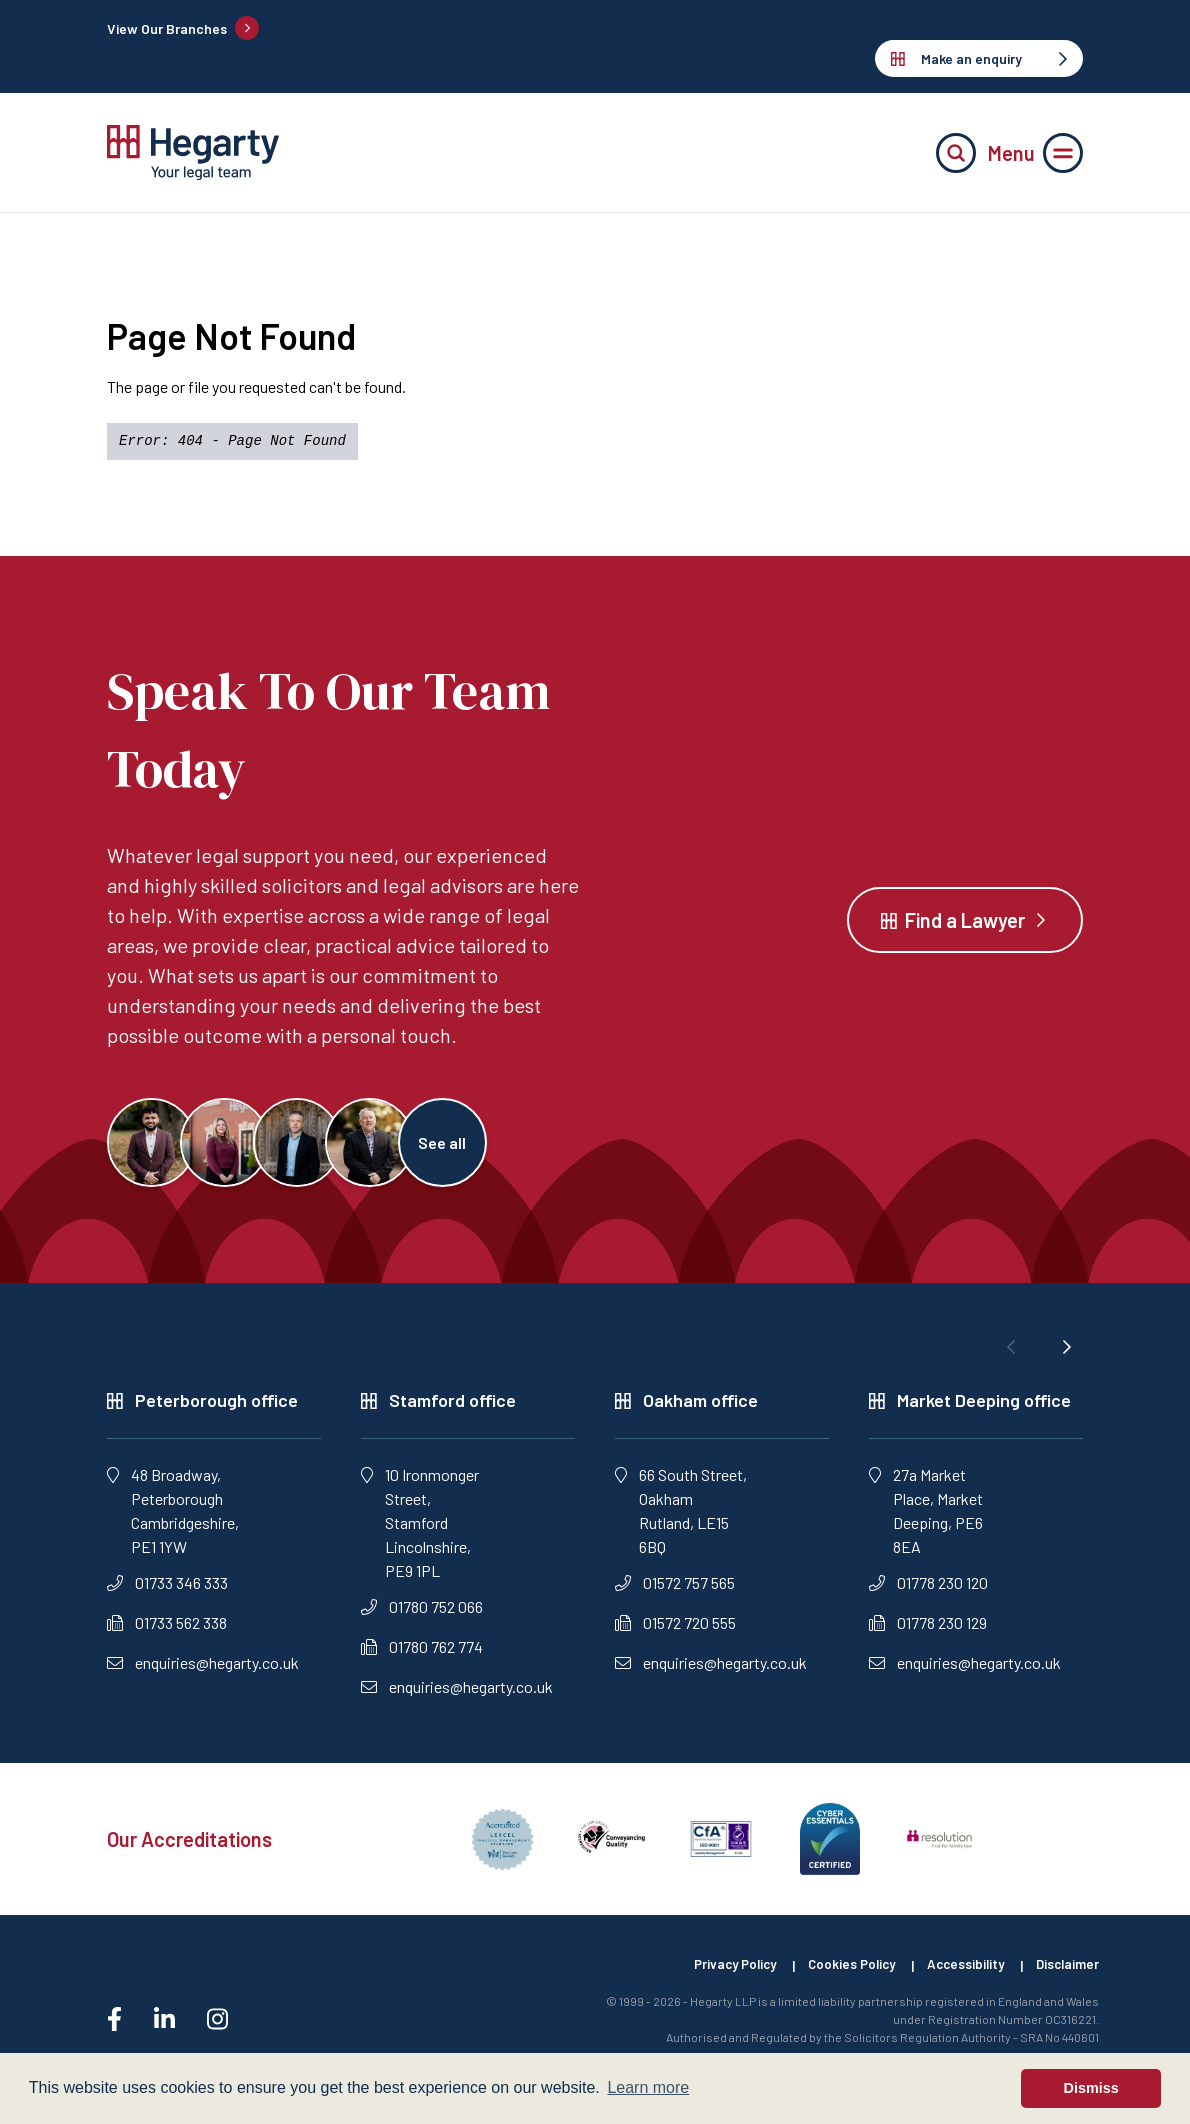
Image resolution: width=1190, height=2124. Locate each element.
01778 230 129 (928, 1633)
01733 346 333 (167, 1593)
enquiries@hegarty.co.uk (203, 1673)
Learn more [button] (648, 2087)
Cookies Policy (836, 1976)
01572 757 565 (675, 1593)
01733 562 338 (167, 1633)
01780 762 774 (422, 1657)
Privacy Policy (710, 1976)
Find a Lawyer (965, 925)
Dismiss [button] (1091, 2088)
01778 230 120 (928, 1593)
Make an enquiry (979, 58)
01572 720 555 (675, 1633)
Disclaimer (1066, 1976)
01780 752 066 (422, 1617)
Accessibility (957, 1976)
